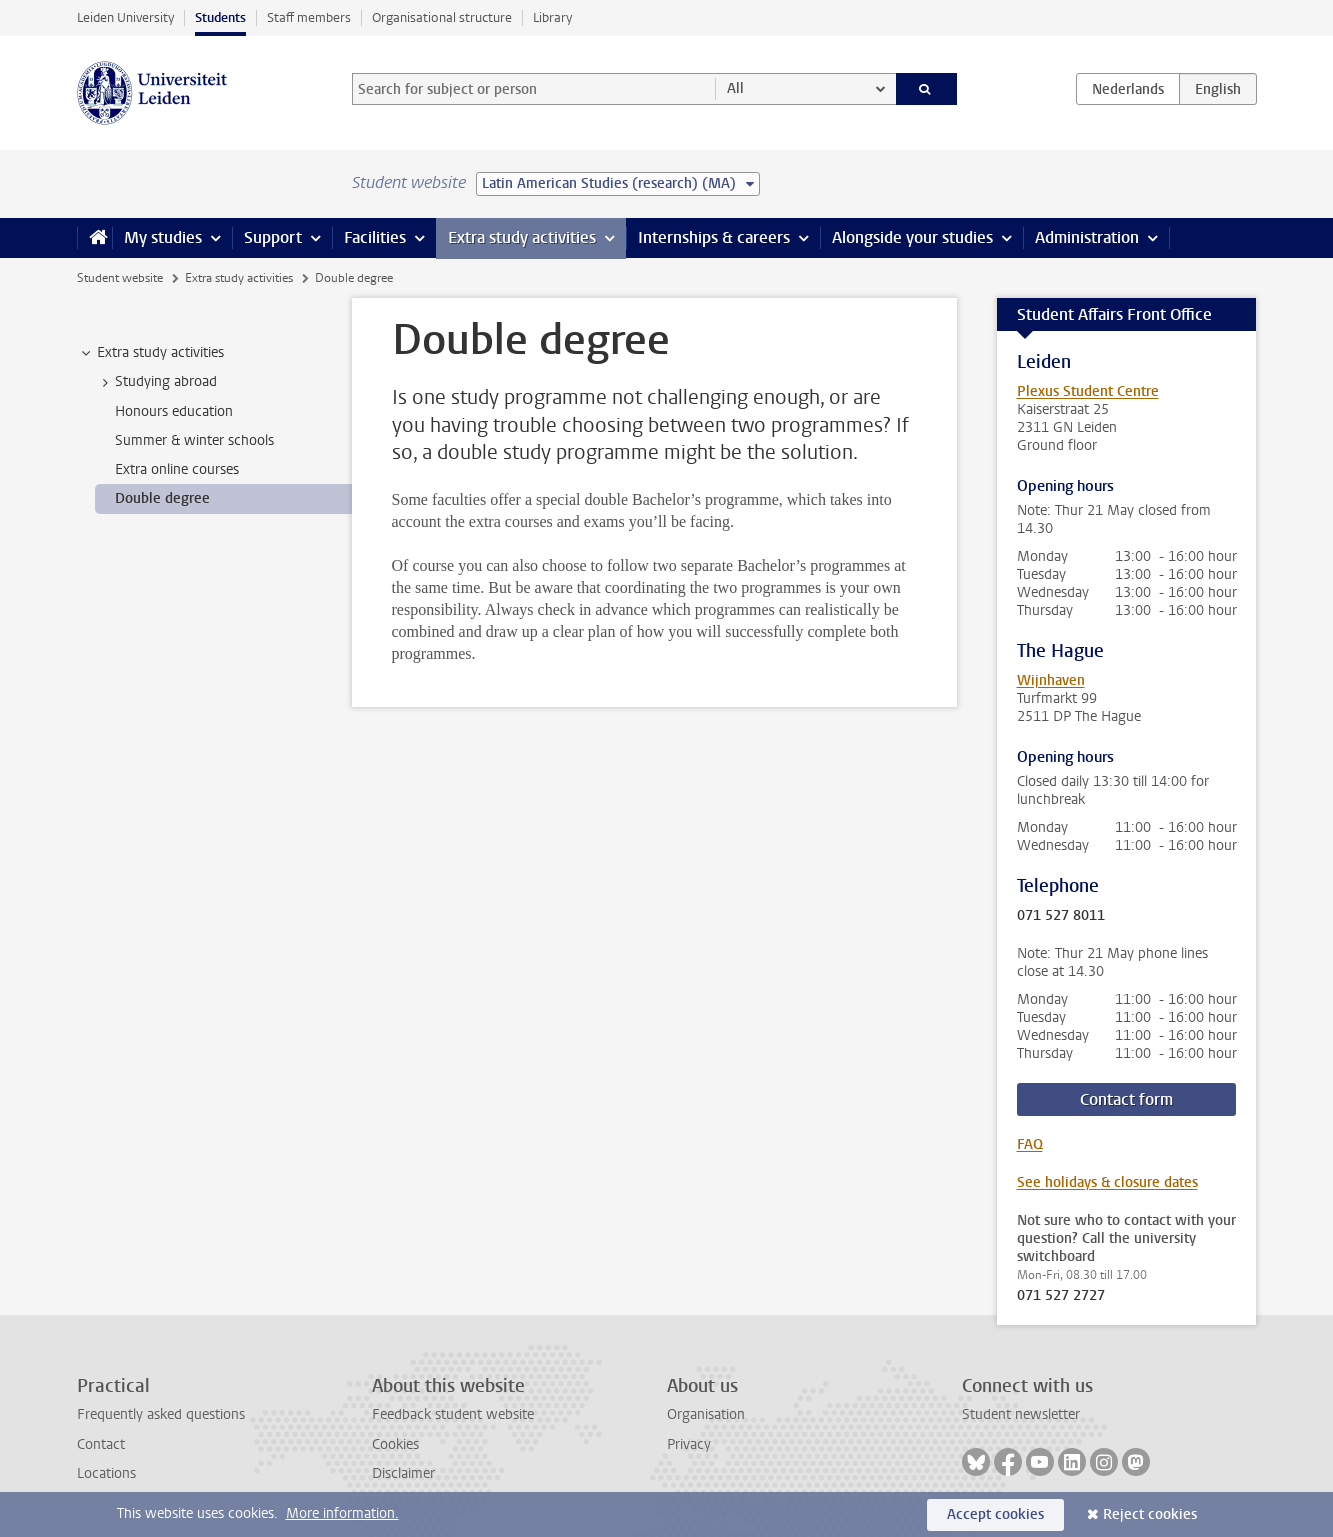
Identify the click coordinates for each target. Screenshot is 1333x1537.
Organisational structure (442, 17)
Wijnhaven (1051, 680)
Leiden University (125, 17)
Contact (101, 1444)
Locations (106, 1473)
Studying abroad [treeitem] (156, 382)
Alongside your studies (912, 237)
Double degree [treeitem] (162, 498)
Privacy (689, 1444)
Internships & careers (714, 237)
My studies (163, 237)
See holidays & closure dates (1107, 1182)
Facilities (375, 237)
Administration (1087, 237)
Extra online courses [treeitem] (177, 469)
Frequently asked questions (161, 1414)
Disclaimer (403, 1473)
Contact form (1126, 1099)
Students (220, 17)
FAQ (1030, 1144)
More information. (342, 1513)
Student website (120, 278)
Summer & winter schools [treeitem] (194, 440)
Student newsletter (1021, 1414)
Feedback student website (453, 1414)
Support (273, 237)
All (735, 88)
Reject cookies (1150, 1514)
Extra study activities (522, 237)
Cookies (395, 1444)
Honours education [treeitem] (174, 411)
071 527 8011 (1061, 916)
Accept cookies (995, 1514)
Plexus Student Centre (1088, 391)
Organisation (706, 1414)
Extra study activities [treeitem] (151, 353)
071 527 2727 (1061, 1296)
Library (552, 17)
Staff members (309, 17)
